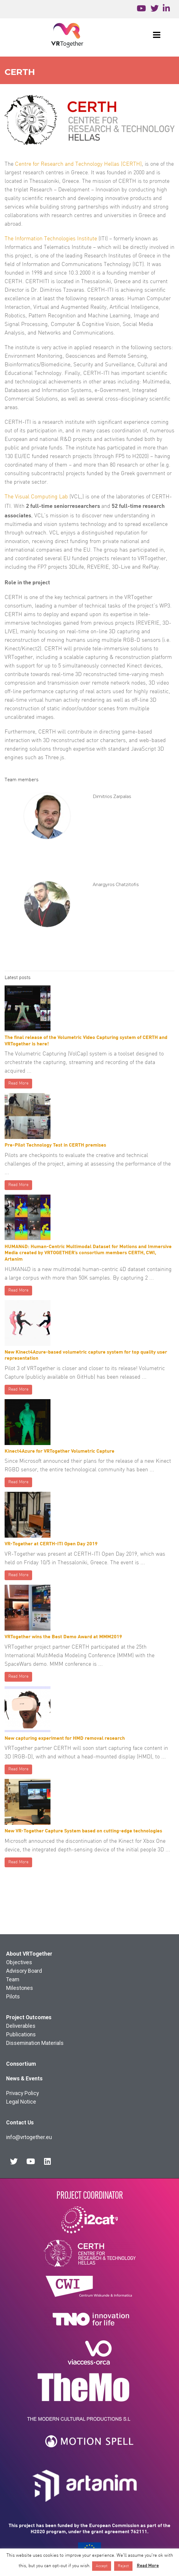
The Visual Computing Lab (36, 497)
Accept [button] (101, 2566)
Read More (18, 1083)
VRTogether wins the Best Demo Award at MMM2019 (63, 1636)
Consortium (21, 2064)
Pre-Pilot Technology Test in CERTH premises (55, 1145)
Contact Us (20, 2123)
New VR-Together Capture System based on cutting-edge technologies (83, 1830)
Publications (21, 2034)
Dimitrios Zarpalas (112, 796)
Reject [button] (123, 2566)
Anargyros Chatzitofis (116, 884)
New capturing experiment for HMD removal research (65, 1738)
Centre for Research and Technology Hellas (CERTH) (78, 164)
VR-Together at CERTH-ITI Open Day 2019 (51, 1543)
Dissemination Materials (35, 2043)
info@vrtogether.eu (29, 2137)
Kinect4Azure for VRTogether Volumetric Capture (59, 1451)
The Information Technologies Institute (51, 239)
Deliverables (20, 2026)
